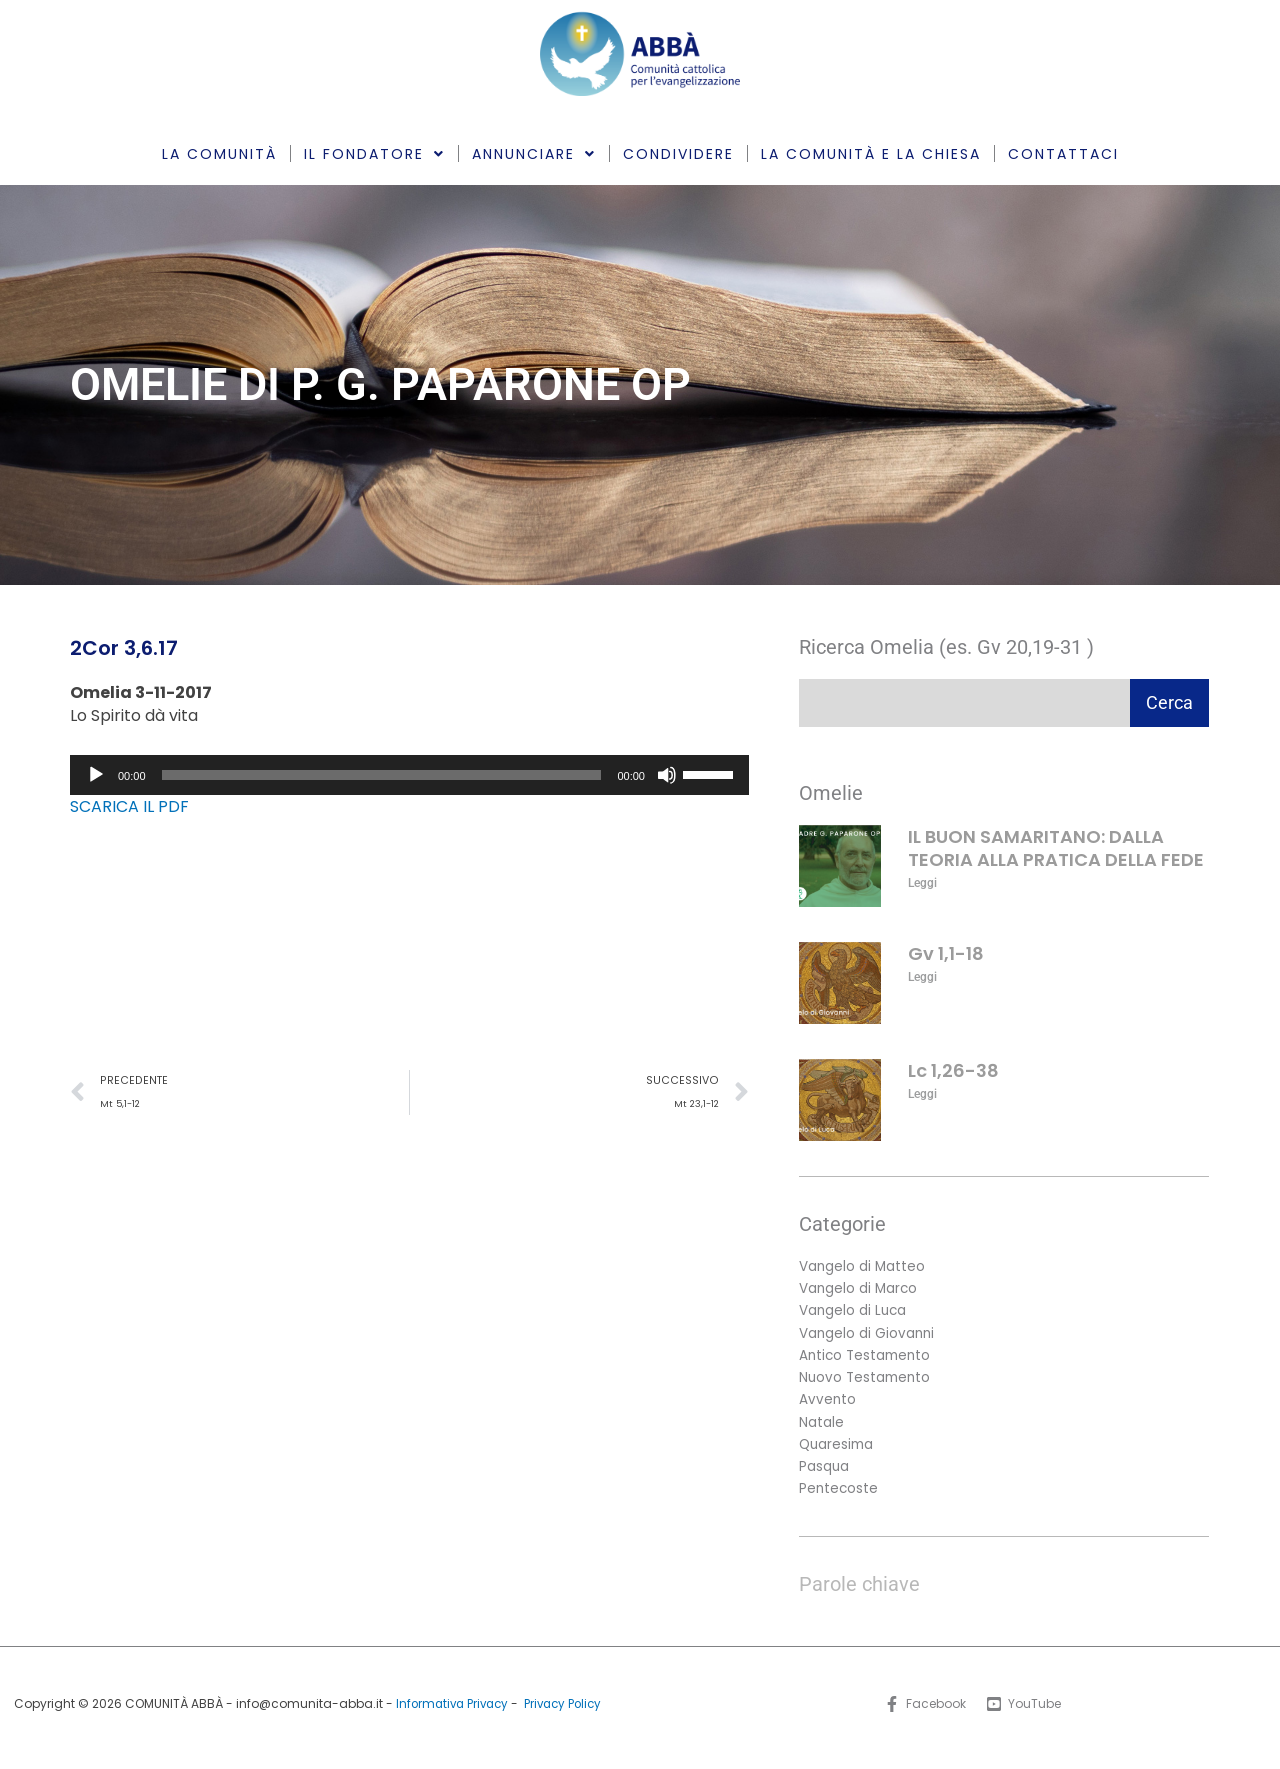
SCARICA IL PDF (129, 806)
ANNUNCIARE (534, 154)
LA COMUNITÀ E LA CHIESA (871, 154)
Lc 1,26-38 (953, 1070)
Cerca (1169, 702)
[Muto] (667, 775)
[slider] (382, 775)
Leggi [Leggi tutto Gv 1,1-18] (922, 977)
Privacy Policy (566, 1712)
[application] (409, 775)
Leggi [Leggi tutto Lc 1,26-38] (922, 1094)
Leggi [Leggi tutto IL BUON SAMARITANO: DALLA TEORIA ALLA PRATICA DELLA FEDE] (922, 883)
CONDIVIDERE (678, 154)
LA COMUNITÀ (219, 154)
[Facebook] (924, 1714)
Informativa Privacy (449, 1712)
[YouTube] (1024, 1714)
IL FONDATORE (374, 154)
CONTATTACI (1063, 154)
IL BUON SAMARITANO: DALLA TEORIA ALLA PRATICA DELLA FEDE (1056, 848)
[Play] (96, 775)
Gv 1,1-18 (946, 953)
